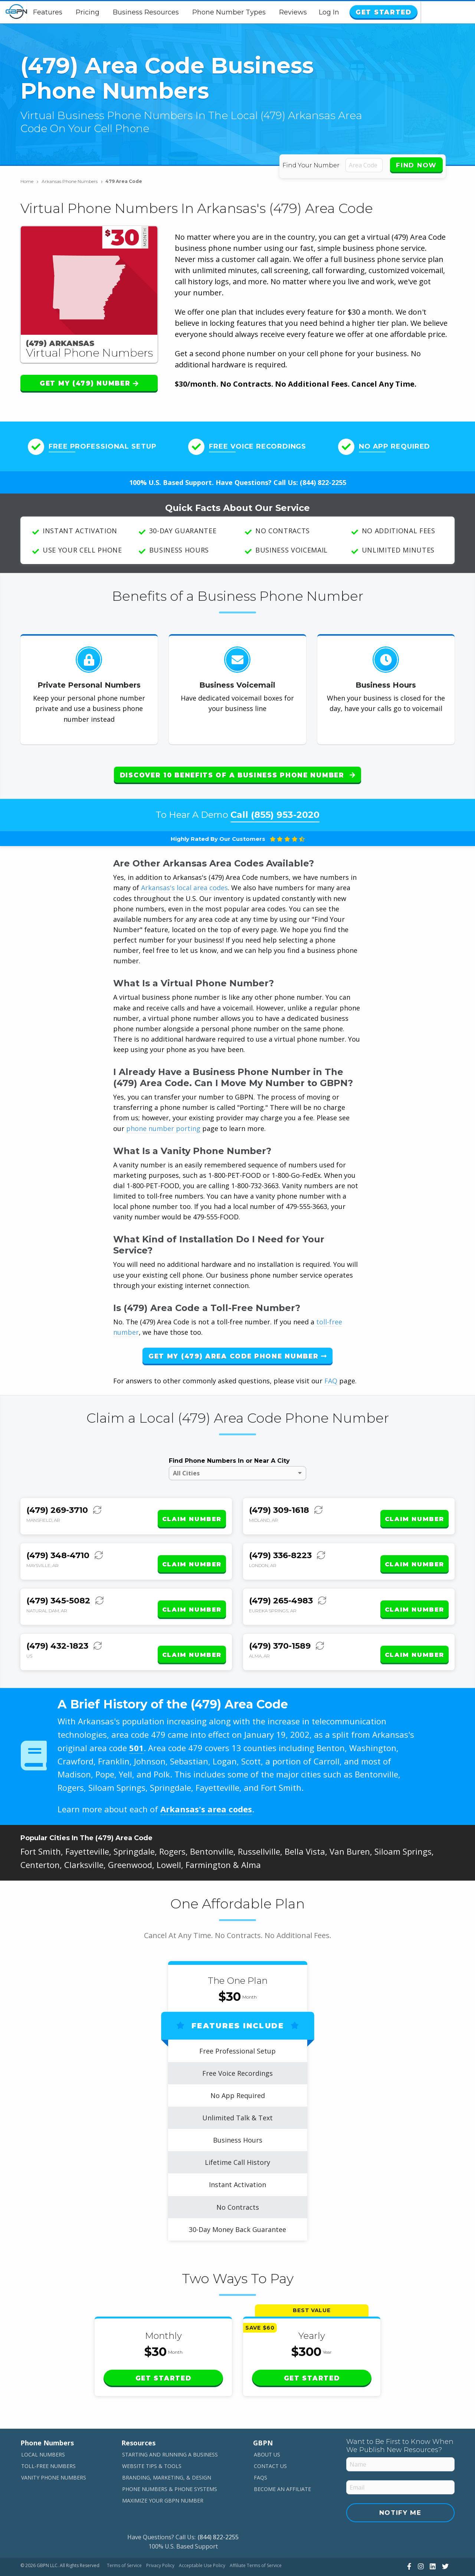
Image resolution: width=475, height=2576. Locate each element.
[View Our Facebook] (408, 2541)
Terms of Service (124, 2540)
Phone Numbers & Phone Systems (169, 2463)
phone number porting (164, 1122)
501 (136, 1722)
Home (29, 181)
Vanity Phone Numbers (53, 2452)
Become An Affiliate (282, 2463)
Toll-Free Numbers (48, 2440)
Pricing (115, 12)
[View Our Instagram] (420, 2541)
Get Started (435, 12)
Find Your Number (312, 165)
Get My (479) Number (89, 383)
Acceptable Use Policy (202, 2540)
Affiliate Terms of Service (256, 2540)
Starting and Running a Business (170, 2429)
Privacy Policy (160, 2540)
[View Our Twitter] (444, 2541)
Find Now (416, 165)
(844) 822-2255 (323, 482)
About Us (267, 2429)
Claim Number (192, 1507)
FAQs (260, 2452)
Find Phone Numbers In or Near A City (229, 1454)
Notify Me (400, 2487)
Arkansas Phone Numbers (72, 181)
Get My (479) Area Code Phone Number (237, 1350)
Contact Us (270, 2440)
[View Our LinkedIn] (432, 2541)
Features (75, 12)
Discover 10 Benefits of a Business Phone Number (237, 775)
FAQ (330, 1374)
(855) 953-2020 (285, 808)
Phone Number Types (256, 12)
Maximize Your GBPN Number (162, 2475)
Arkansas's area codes (206, 1783)
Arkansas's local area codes (184, 881)
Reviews (320, 12)
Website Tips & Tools (151, 2440)
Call (275, 808)
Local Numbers (43, 2429)
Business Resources (173, 12)
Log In (384, 12)
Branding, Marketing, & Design (166, 2452)
